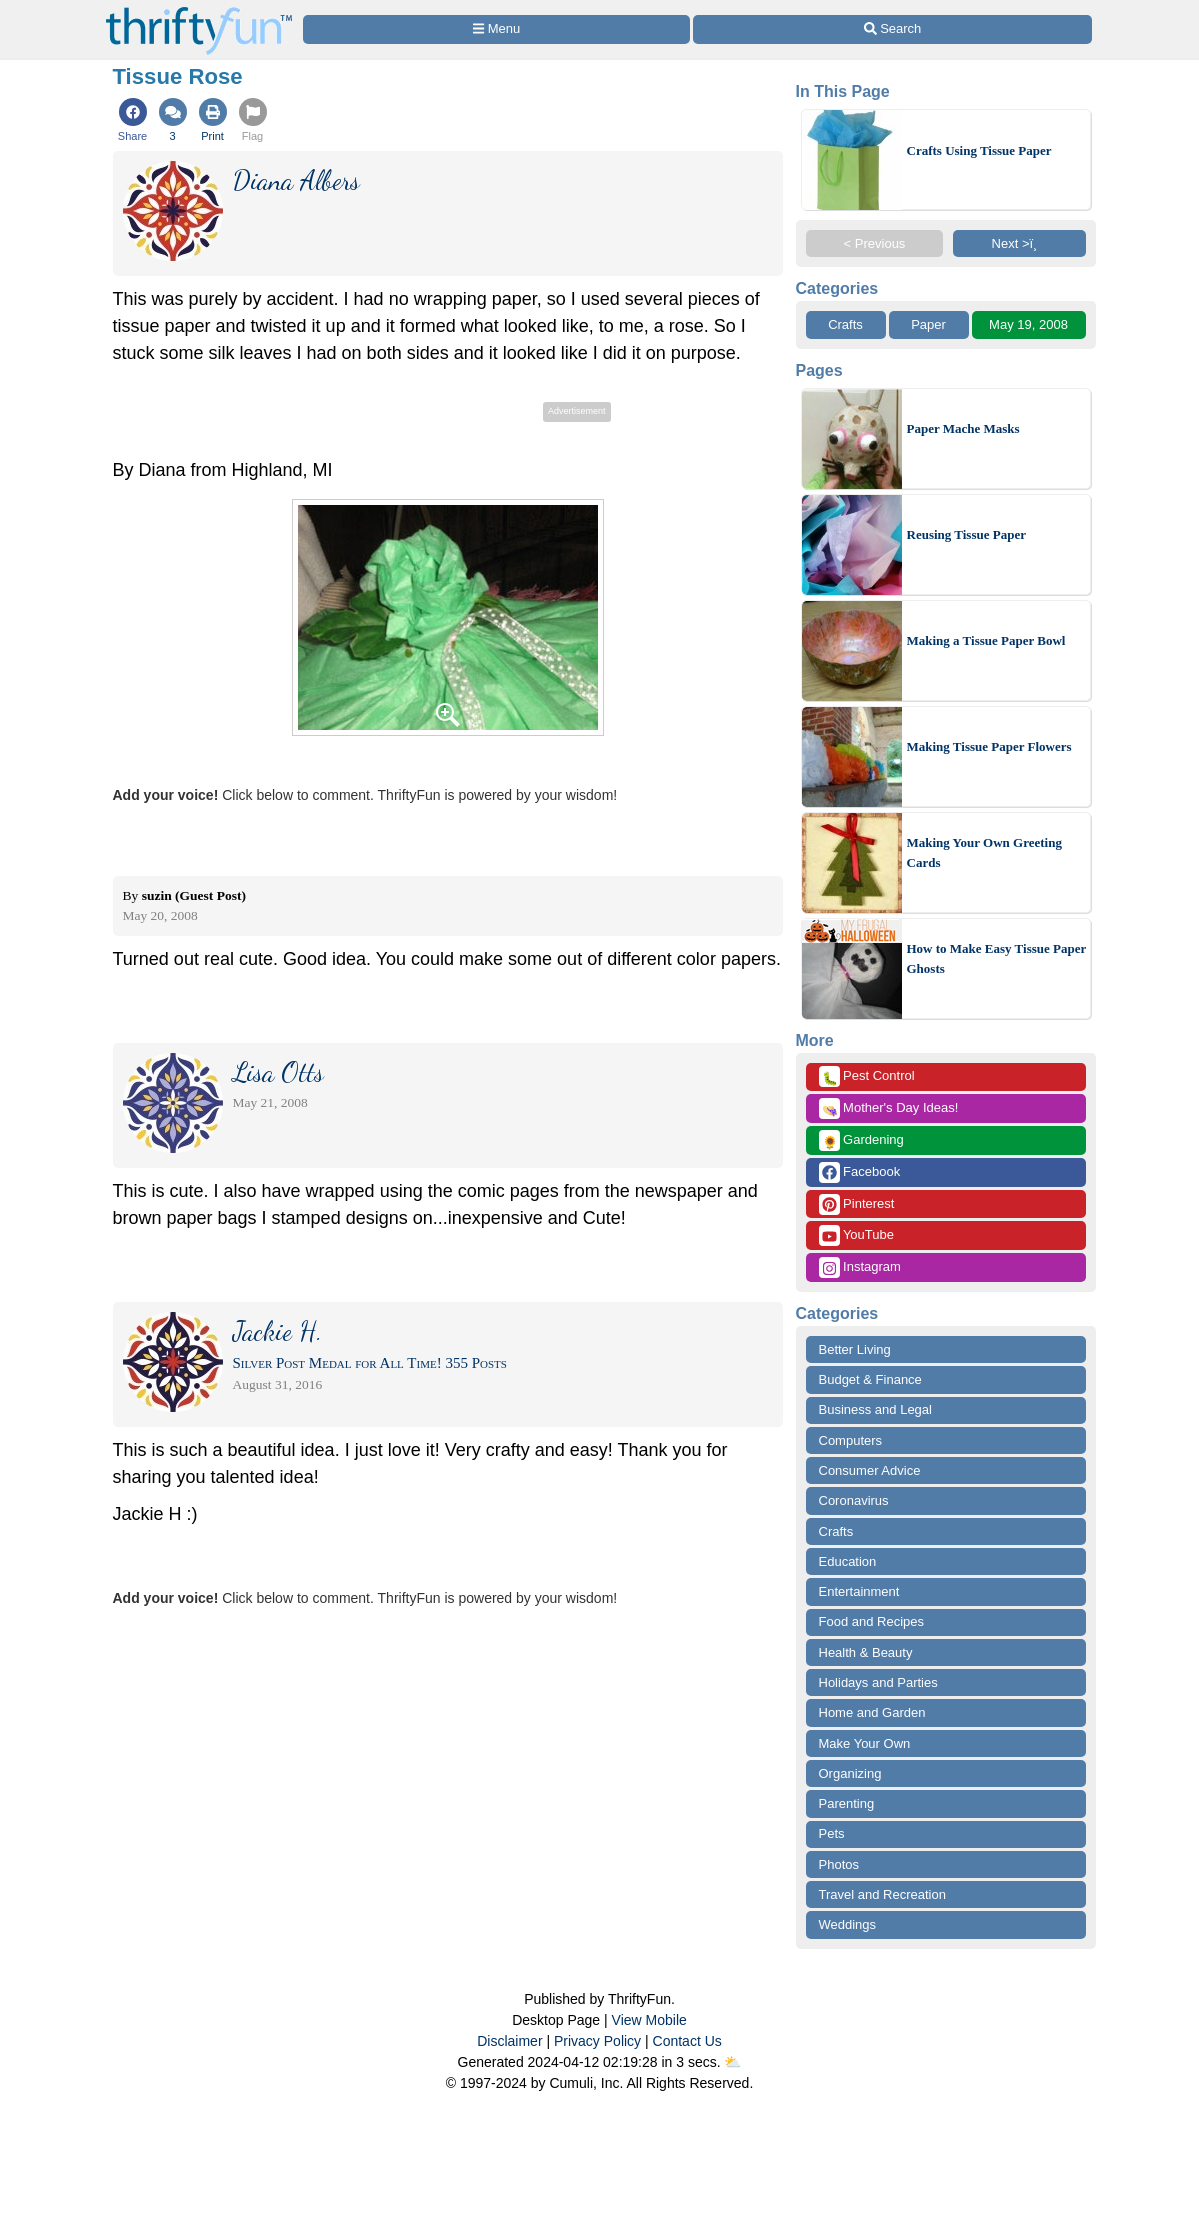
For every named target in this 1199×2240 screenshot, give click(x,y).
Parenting (847, 1803)
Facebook (860, 1172)
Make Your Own (865, 1743)
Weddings (848, 1924)
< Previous (875, 243)
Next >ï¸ (1020, 243)
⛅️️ (732, 2062)
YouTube (856, 1235)
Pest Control (867, 1076)
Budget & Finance (870, 1379)
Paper (928, 324)
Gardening (861, 1140)
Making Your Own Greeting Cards (984, 852)
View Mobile (649, 2020)
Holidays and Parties (878, 1682)
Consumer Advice (870, 1470)
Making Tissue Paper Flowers (989, 746)
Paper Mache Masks (963, 428)
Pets (832, 1833)
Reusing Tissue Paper (966, 534)
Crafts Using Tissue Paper (979, 150)
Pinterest (857, 1204)
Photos (839, 1864)
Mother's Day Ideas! (889, 1108)
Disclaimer (509, 2041)
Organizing (850, 1773)
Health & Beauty (866, 1652)
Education (848, 1561)
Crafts (845, 324)
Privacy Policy (597, 2041)
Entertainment (859, 1591)
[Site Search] (892, 29)
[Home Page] (199, 11)
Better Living (855, 1349)
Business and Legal (875, 1409)
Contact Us (687, 2041)
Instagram (860, 1267)
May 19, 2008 (1028, 324)
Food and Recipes (872, 1621)
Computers (851, 1440)
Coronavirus (854, 1500)
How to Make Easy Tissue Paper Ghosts (997, 958)
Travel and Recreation (882, 1894)
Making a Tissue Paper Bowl (986, 640)
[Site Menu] (497, 29)
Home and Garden (872, 1712)
